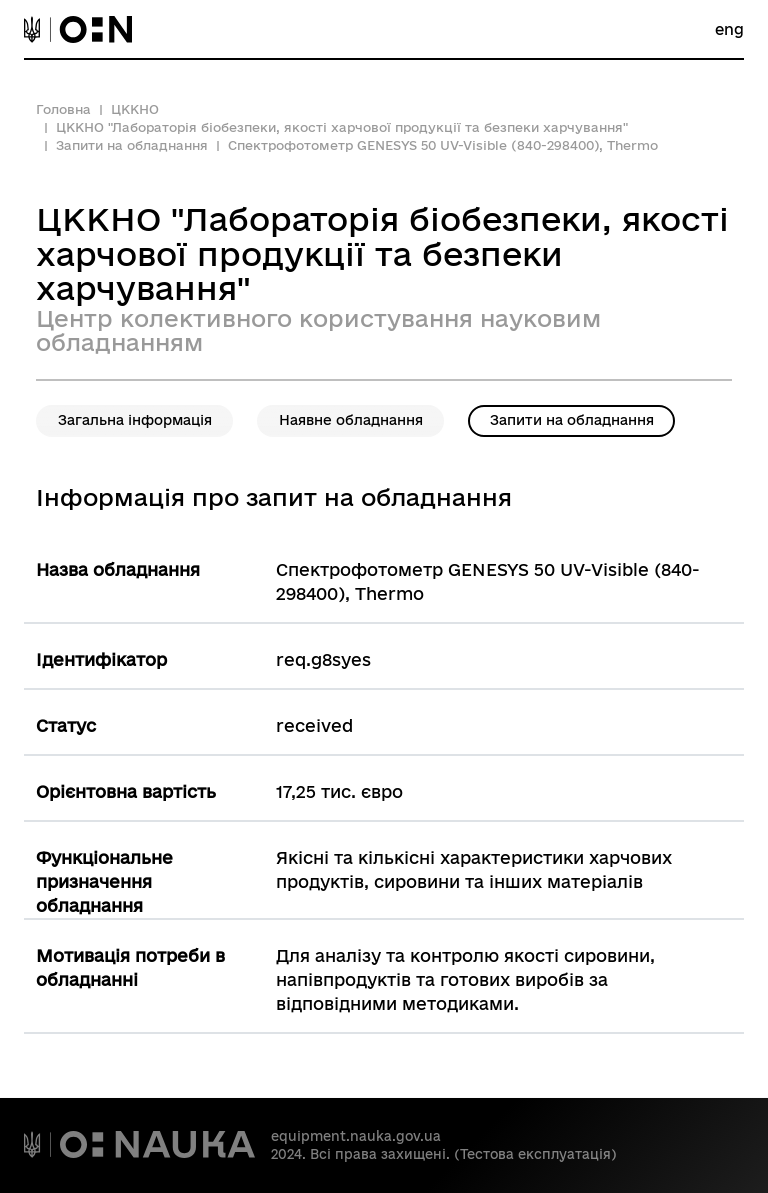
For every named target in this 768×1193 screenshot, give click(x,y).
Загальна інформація (135, 420)
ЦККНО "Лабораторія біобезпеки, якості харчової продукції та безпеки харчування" (342, 127)
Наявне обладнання (351, 420)
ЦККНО (135, 109)
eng (729, 29)
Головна (63, 109)
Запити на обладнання (132, 145)
